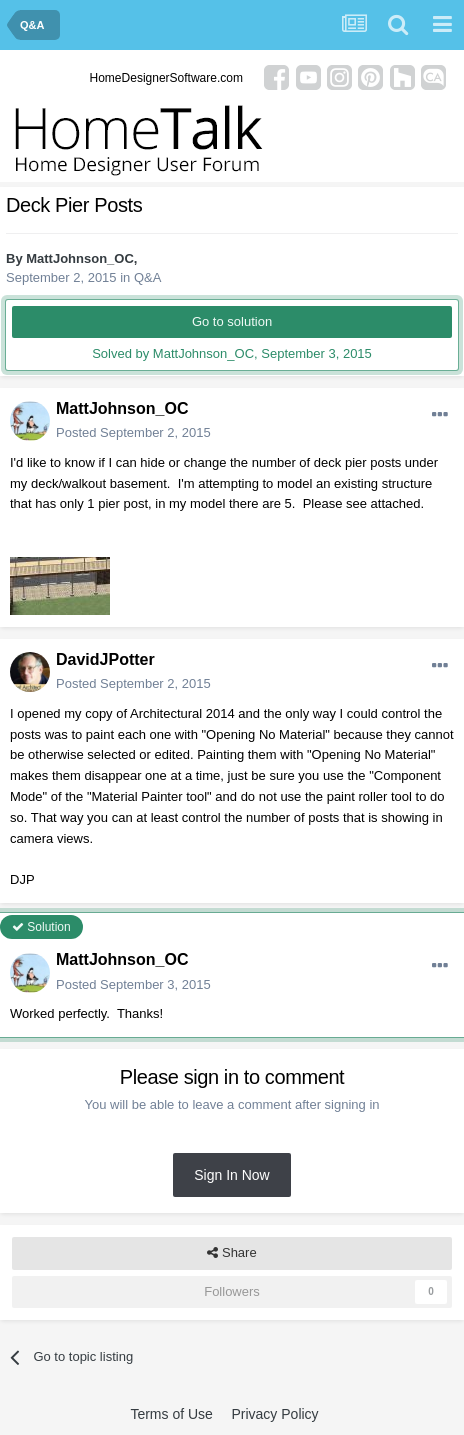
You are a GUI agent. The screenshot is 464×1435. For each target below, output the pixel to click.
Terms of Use (171, 1414)
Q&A (147, 277)
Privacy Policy (274, 1414)
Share (231, 1253)
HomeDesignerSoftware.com (166, 78)
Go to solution (232, 321)
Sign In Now (231, 1175)
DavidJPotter (105, 659)
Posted (133, 432)
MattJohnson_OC (80, 258)
